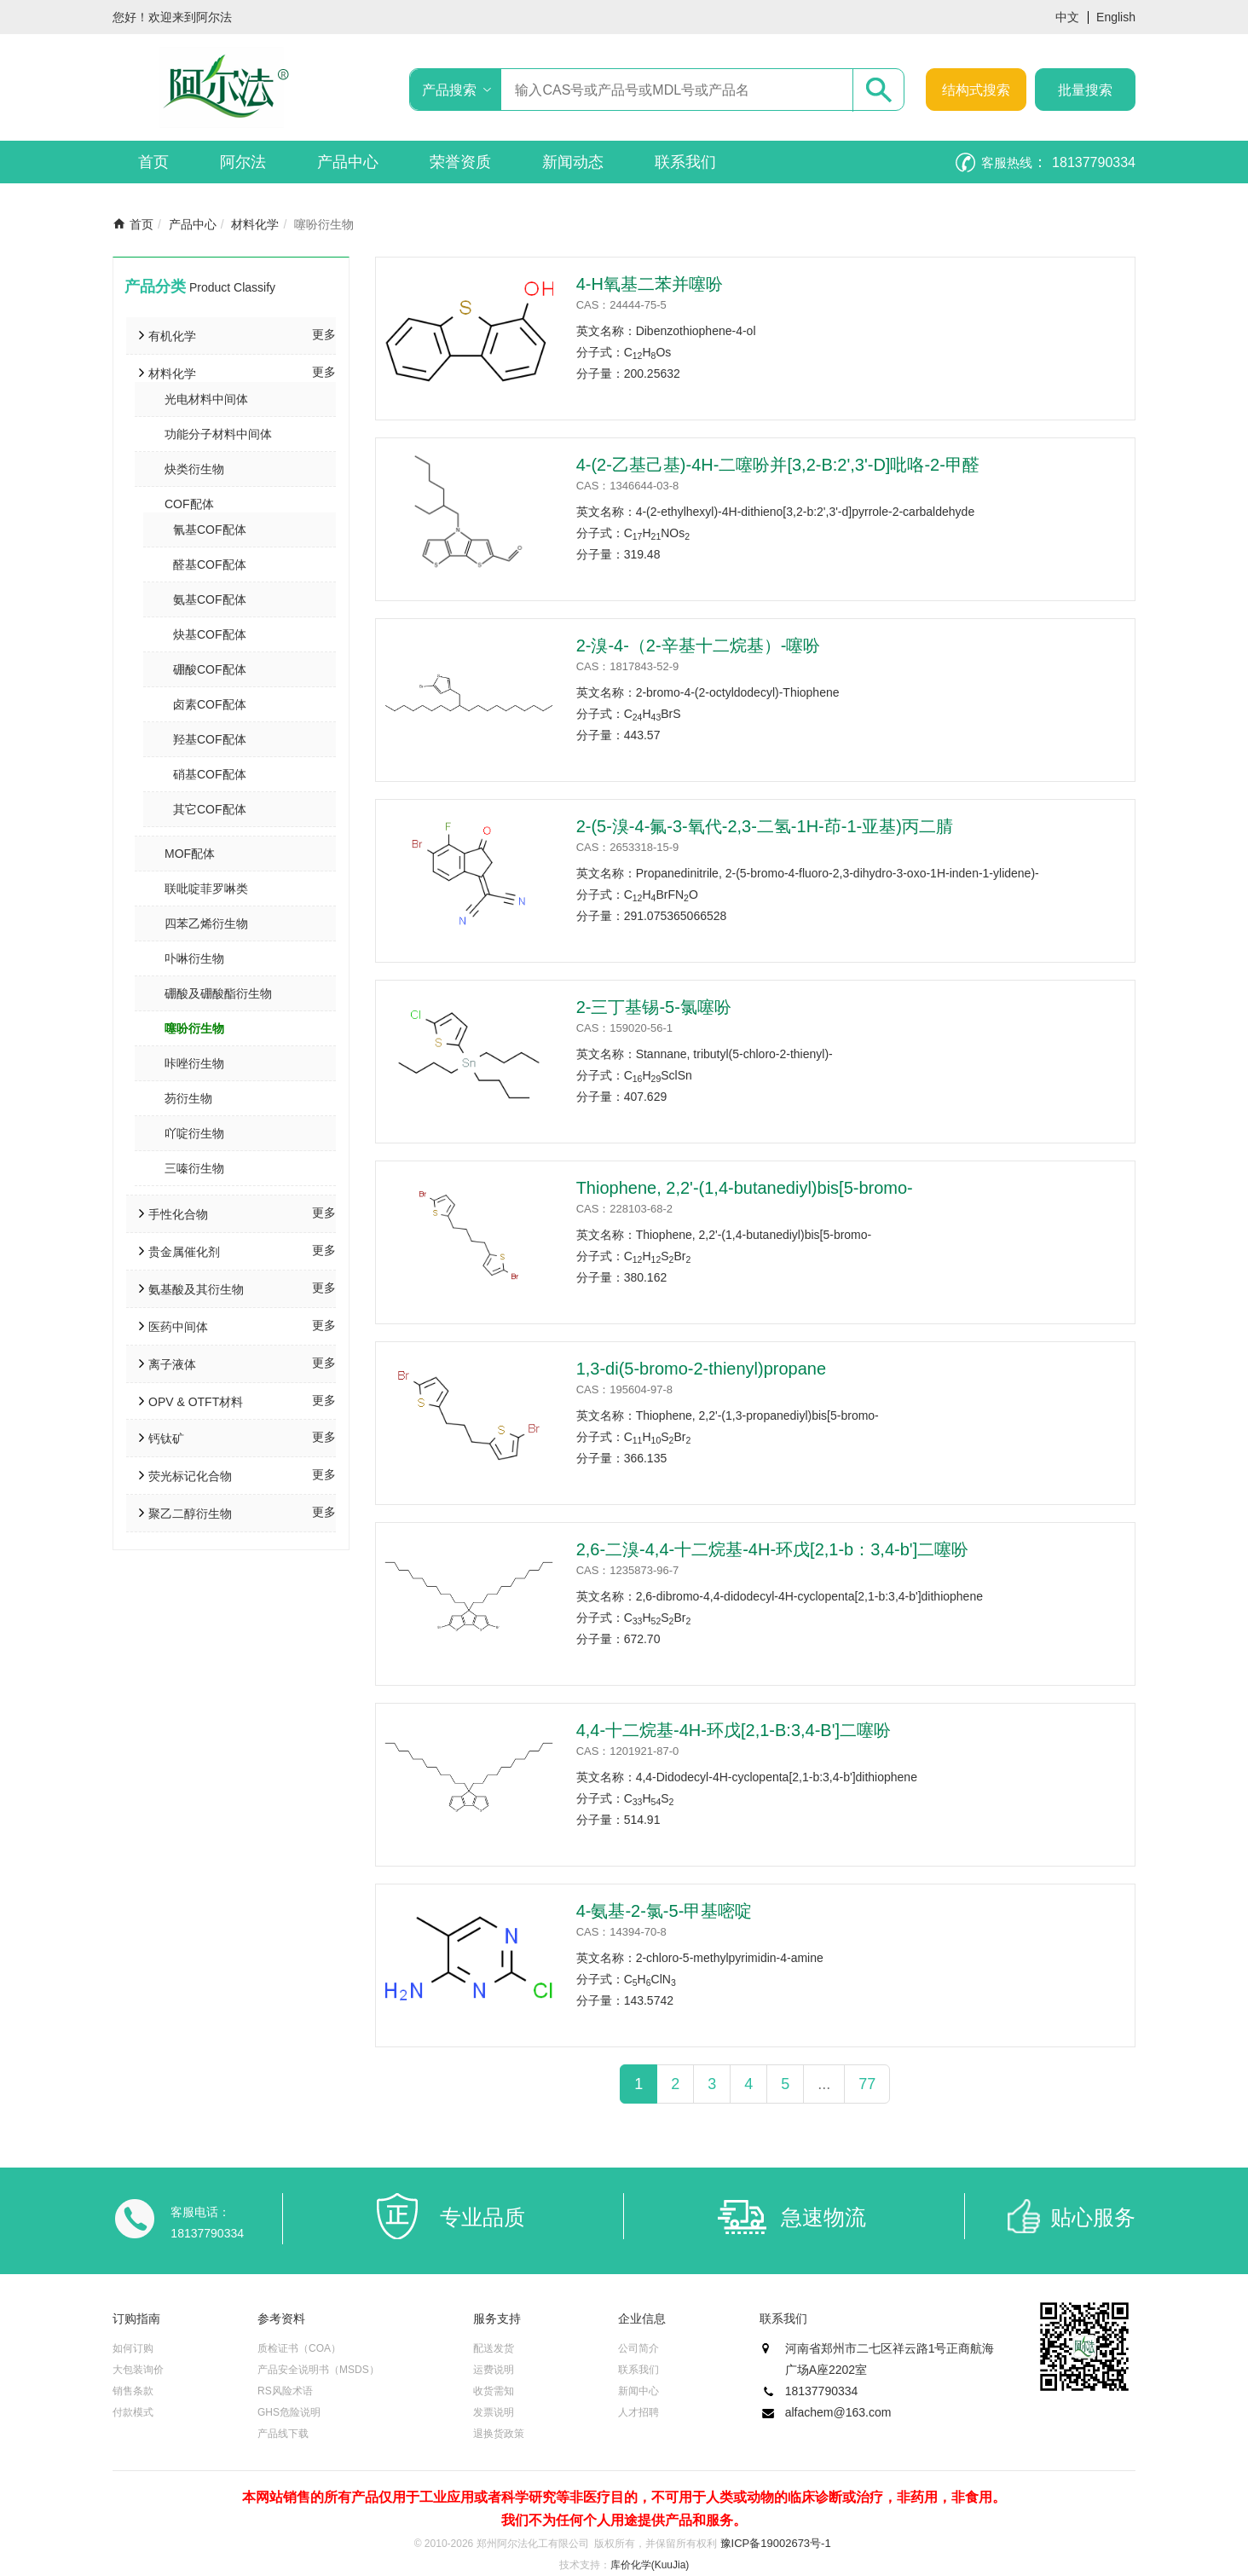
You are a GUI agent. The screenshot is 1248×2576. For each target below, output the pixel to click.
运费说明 (493, 2370)
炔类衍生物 (194, 469)
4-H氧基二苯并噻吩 (649, 284)
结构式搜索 (976, 90)
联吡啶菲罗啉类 (206, 888)
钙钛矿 (166, 1438)
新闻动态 (573, 162)
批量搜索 (1085, 90)
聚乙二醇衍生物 (190, 1513)
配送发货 (493, 2348)
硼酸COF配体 (209, 669)
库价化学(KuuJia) (650, 2565)
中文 (1067, 17)
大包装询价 (138, 2370)
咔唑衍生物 (194, 1063)
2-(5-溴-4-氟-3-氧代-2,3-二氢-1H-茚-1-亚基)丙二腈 (764, 826)
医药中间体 (178, 1327)
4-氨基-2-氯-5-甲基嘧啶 (664, 1911)
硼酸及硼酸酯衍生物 (218, 993)
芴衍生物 (188, 1098)
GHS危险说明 (289, 2412)
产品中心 (347, 162)
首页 (153, 162)
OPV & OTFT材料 (195, 1402)
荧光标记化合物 (190, 1476)
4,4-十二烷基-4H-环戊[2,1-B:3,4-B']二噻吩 (733, 1730)
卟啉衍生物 (194, 958)
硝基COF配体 (209, 774)
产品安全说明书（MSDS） (318, 2370)
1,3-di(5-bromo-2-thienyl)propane (701, 1368)
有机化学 (172, 336)
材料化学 (255, 224)
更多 (324, 334)
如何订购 (133, 2348)
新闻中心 (638, 2391)
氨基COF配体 (209, 599)
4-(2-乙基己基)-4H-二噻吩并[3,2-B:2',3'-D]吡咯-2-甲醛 (777, 464)
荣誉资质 (460, 162)
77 (866, 2084)
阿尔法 (243, 162)
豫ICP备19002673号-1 (775, 2543)
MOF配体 (190, 853)
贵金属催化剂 (184, 1252)
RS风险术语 (285, 2391)
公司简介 (638, 2348)
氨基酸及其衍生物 (196, 1289)
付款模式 (133, 2412)
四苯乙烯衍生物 (206, 923)
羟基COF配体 (209, 739)
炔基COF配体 (209, 634)
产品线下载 (283, 2434)
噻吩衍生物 (194, 1028)
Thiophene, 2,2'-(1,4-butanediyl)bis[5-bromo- (744, 1187)
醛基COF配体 (209, 564)
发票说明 (493, 2412)
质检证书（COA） (299, 2348)
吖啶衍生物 (194, 1133)
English (1115, 17)
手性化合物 (178, 1214)
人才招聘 (638, 2412)
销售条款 (133, 2391)
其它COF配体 (209, 809)
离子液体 (172, 1364)
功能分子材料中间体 (218, 434)
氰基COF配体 (209, 529)
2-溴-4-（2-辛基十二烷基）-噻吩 (698, 645)
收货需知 (493, 2391)
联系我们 (685, 162)
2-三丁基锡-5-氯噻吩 (653, 1007)
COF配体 (189, 504)
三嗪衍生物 (194, 1168)
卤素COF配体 (209, 704)
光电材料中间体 (206, 399)
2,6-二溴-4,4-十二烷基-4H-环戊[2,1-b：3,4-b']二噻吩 (772, 1549)
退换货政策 (498, 2434)
